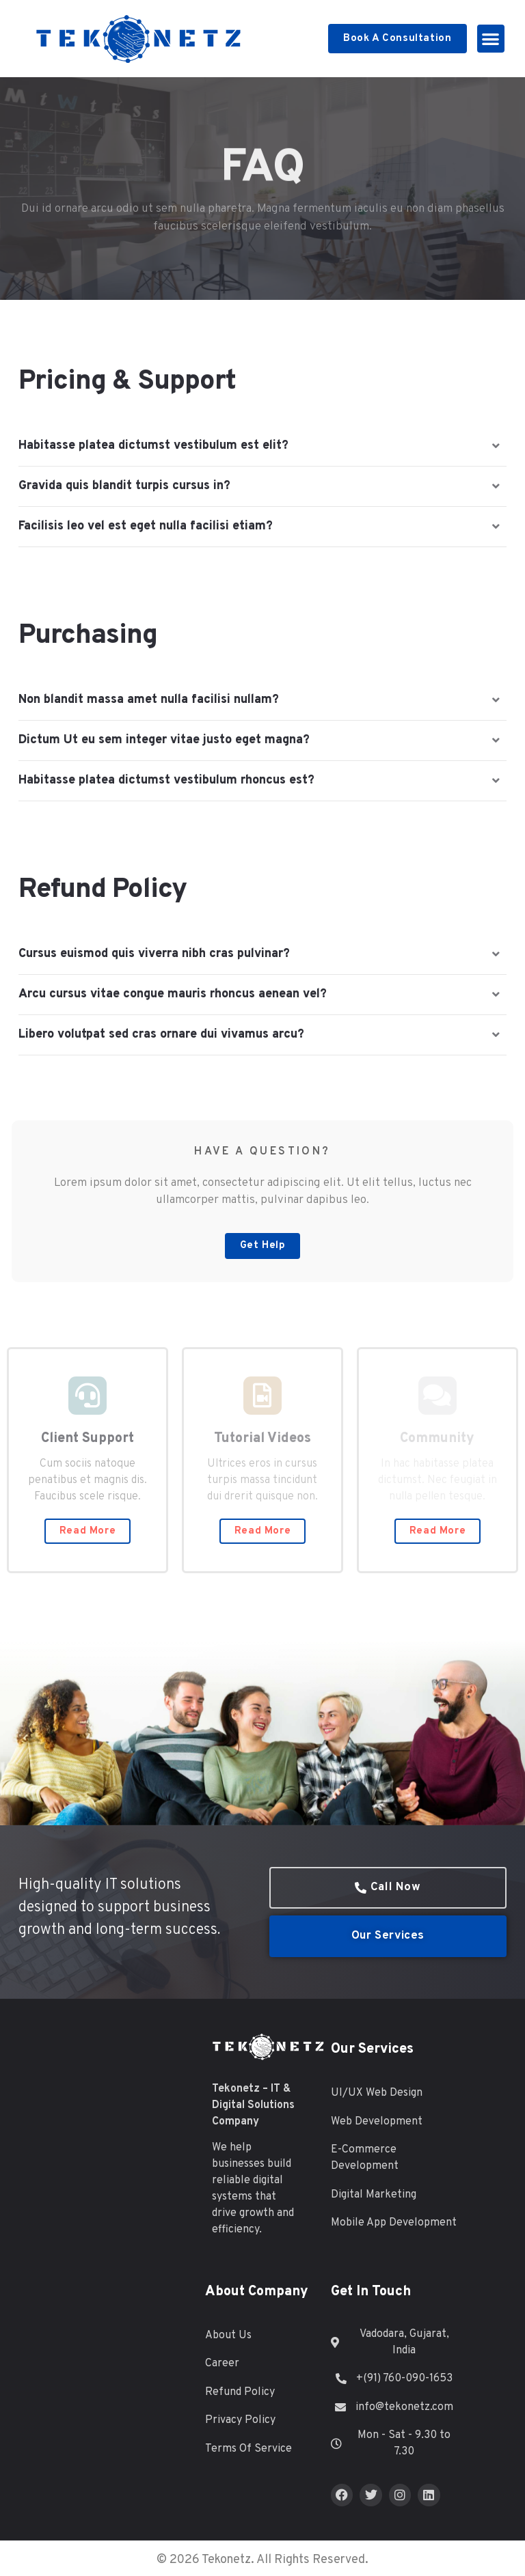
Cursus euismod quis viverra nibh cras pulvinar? (154, 954)
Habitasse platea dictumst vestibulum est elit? (153, 446)
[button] (491, 39)
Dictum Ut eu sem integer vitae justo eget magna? (164, 740)
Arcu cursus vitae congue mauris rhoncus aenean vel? (172, 994)
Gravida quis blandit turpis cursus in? (124, 486)
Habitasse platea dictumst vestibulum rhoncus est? (166, 780)
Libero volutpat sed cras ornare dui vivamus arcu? (161, 1034)
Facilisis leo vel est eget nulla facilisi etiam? (145, 526)
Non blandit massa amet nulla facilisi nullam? (148, 700)
